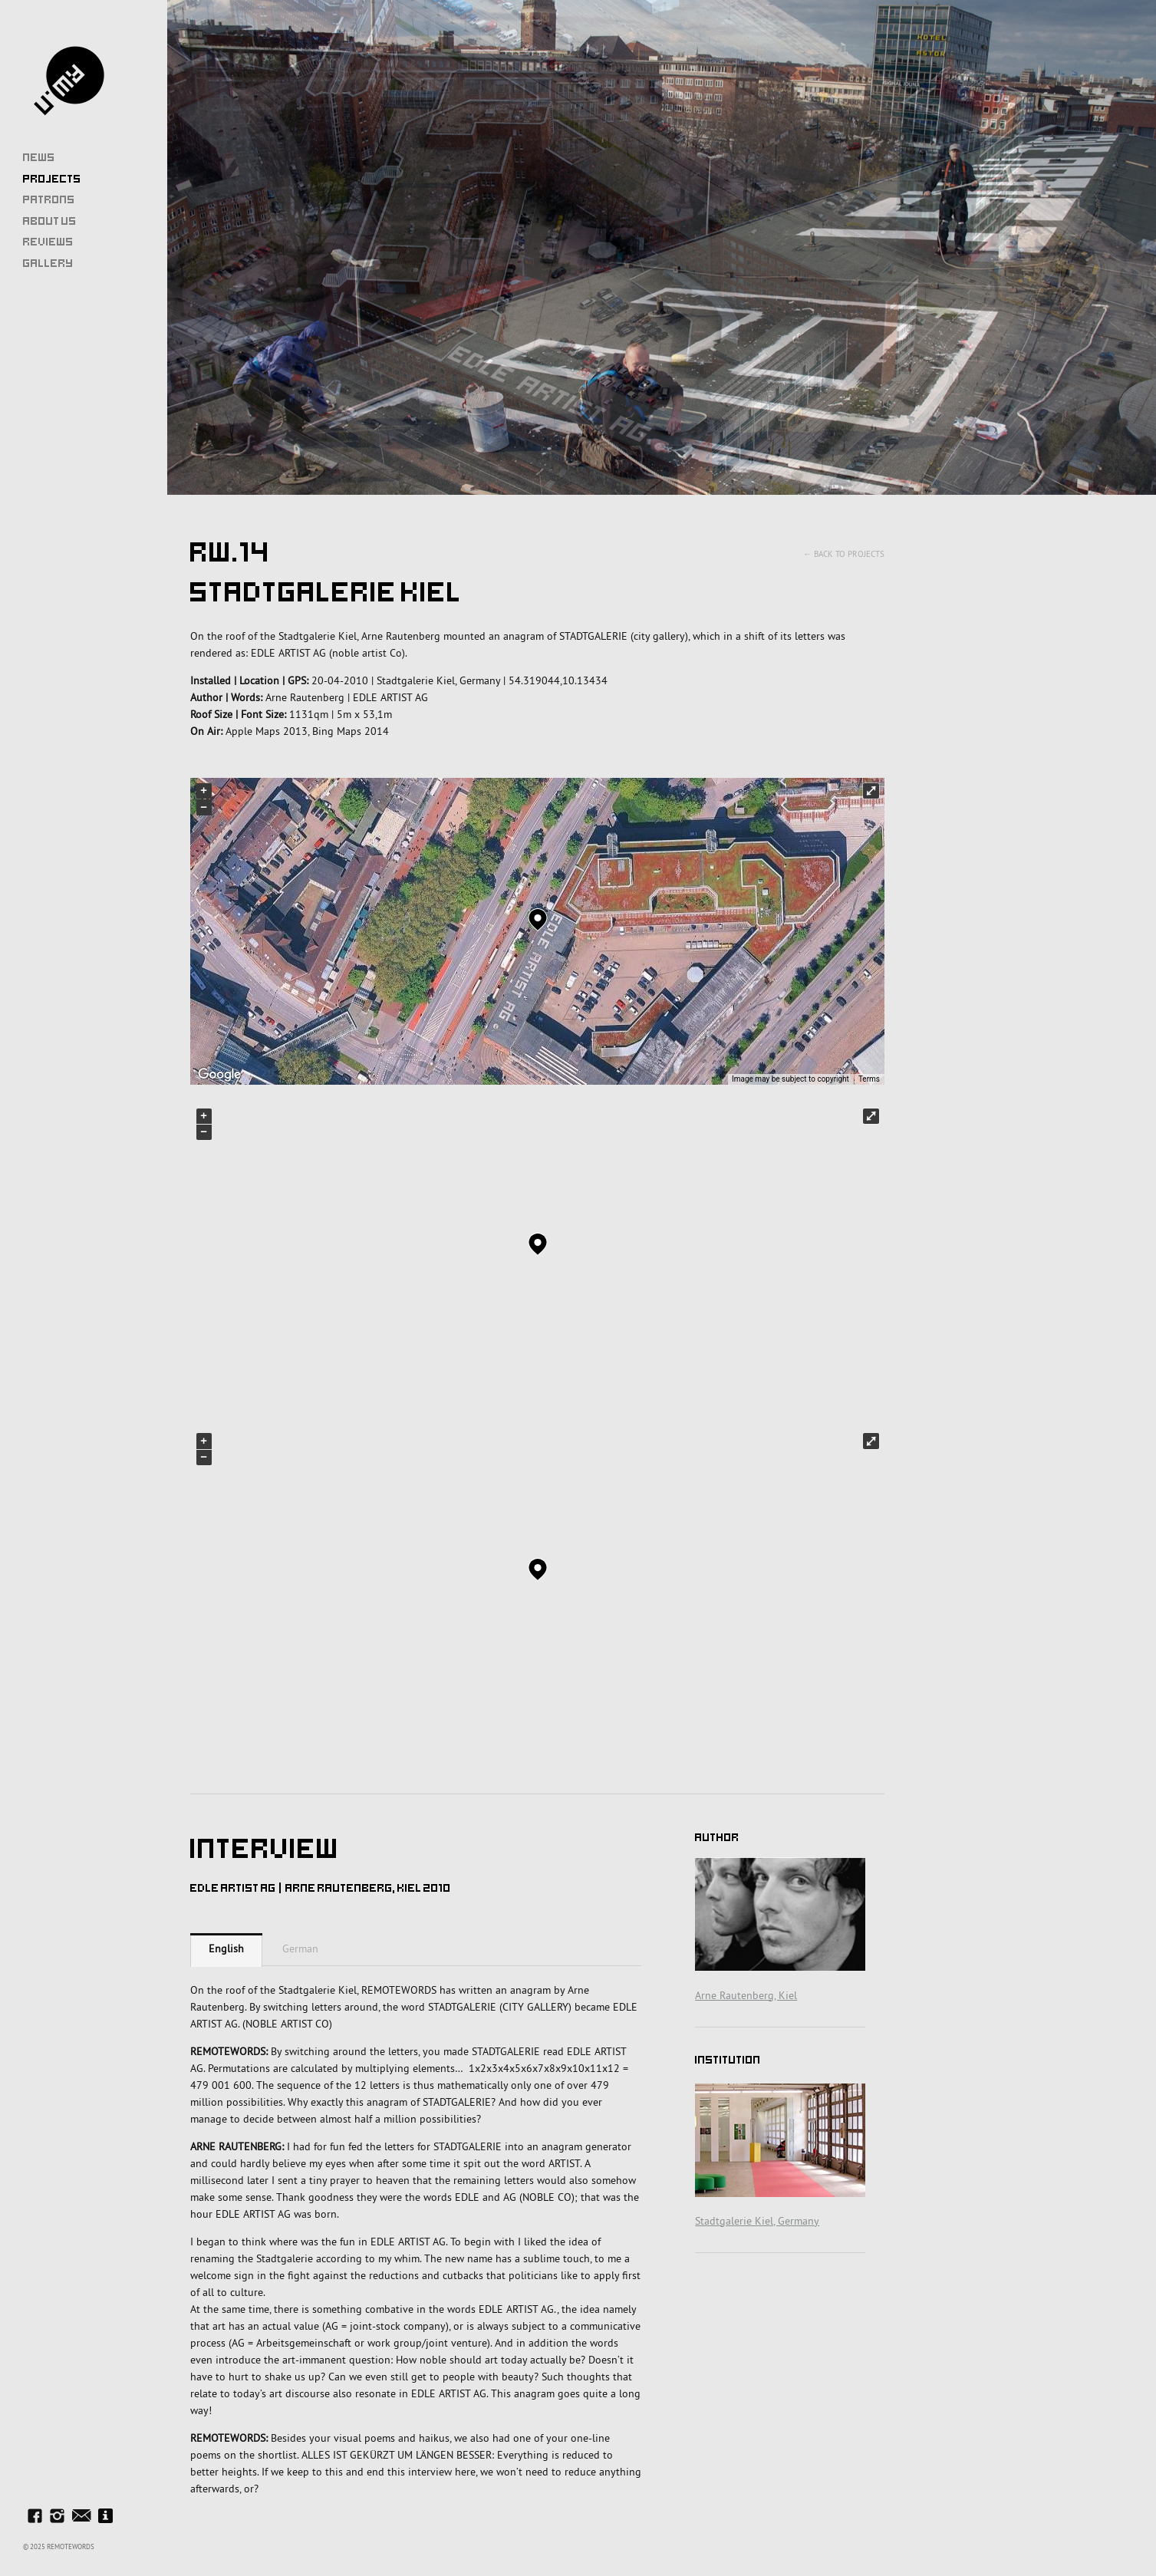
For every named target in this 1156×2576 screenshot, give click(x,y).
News (39, 157)
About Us (50, 221)
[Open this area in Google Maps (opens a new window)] (219, 1075)
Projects (52, 179)
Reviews (48, 242)
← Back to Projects (843, 553)
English (226, 1948)
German (300, 1948)
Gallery (48, 263)
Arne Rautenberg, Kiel (746, 1995)
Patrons (49, 199)
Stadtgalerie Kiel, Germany (757, 2221)
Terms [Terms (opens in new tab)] (869, 1079)
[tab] (226, 1950)
